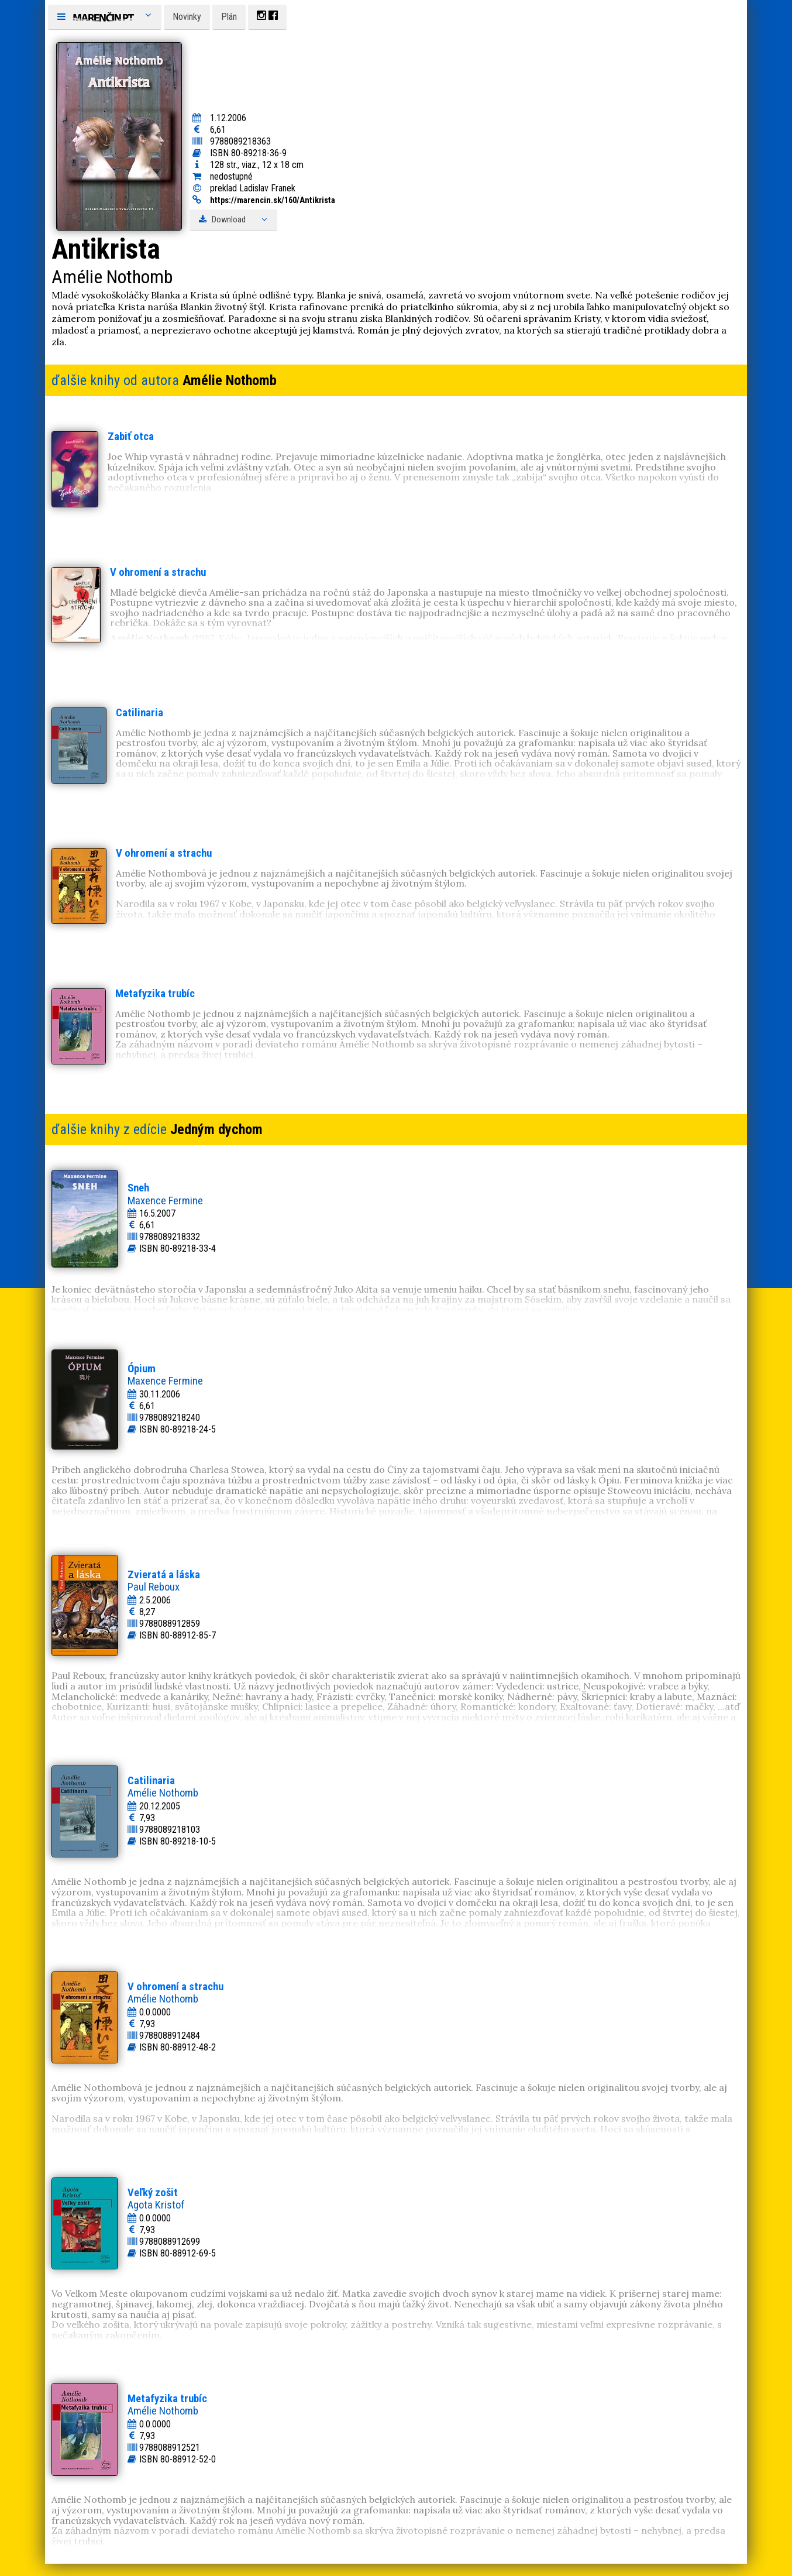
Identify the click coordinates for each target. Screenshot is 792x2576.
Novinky (187, 16)
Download (233, 220)
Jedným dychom (216, 1129)
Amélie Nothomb (229, 380)
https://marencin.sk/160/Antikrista (272, 200)
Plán (229, 16)
